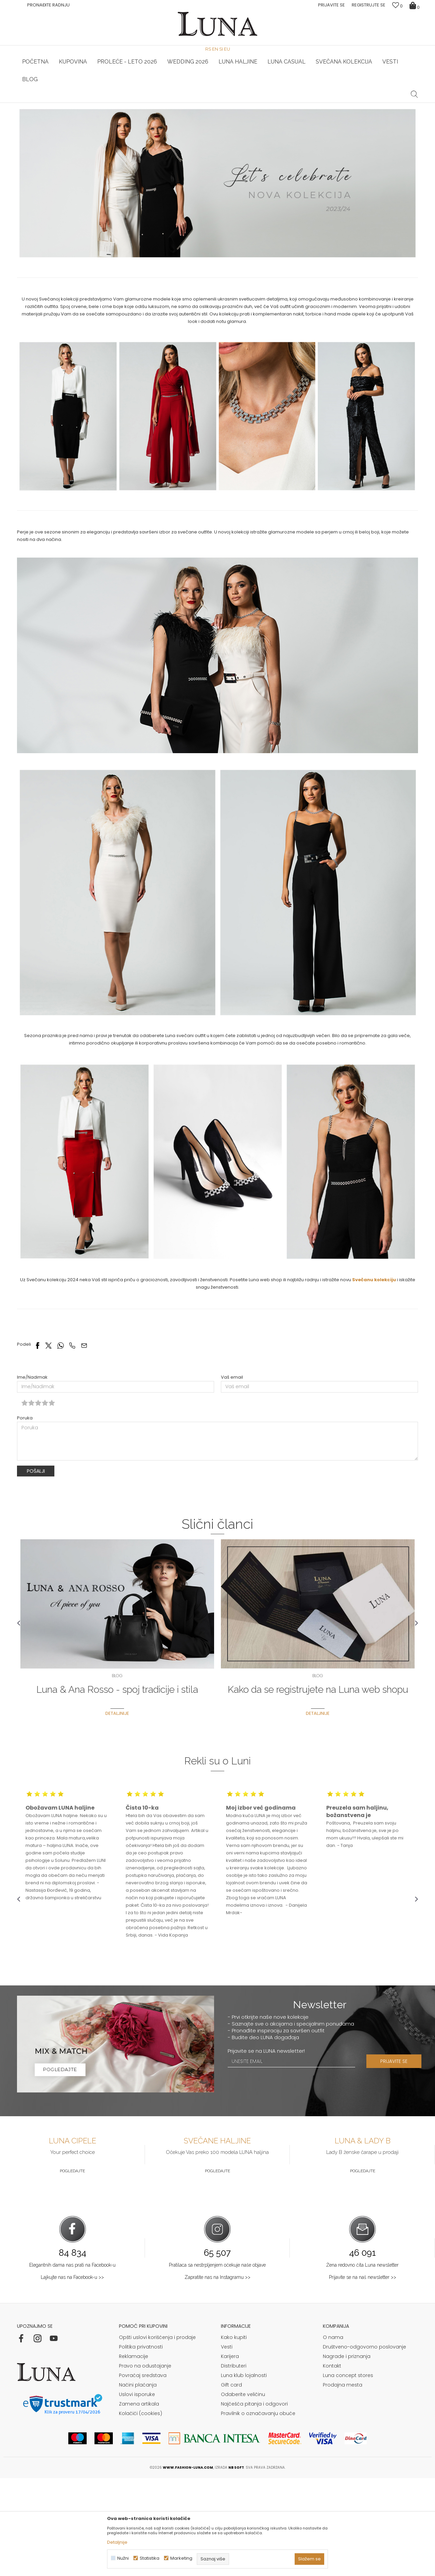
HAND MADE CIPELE (84, 102)
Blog (64, 112)
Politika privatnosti (141, 2444)
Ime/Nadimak (32, 1474)
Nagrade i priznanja (346, 2454)
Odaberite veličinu (243, 2492)
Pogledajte (72, 2268)
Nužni (123, 2558)
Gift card (231, 2482)
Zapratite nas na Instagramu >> (217, 2375)
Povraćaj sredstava (143, 2473)
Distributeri (233, 2463)
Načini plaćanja (138, 2482)
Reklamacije (133, 2454)
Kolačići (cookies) (140, 2511)
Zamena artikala (139, 2501)
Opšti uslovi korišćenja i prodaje (157, 2435)
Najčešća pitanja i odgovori (254, 2501)
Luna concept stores (348, 2473)
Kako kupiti (234, 2435)
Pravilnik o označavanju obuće (258, 2511)
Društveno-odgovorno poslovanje (364, 2444)
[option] (84, 103)
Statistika (149, 2558)
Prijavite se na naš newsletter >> (362, 2375)
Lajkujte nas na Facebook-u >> (72, 2375)
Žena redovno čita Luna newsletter (362, 2362)
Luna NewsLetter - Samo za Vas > (219, 102)
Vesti (226, 2444)
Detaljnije (117, 2542)
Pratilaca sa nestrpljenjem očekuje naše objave (217, 2362)
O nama (333, 2435)
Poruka (25, 1515)
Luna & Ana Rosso (351, 102)
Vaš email (232, 1474)
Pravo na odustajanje (145, 2463)
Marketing (181, 2558)
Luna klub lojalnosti (244, 2473)
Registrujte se (368, 5)
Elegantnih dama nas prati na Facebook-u (72, 2362)
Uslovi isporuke (137, 2492)
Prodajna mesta (342, 2482)
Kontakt (332, 2463)
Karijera (230, 2454)
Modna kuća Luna (35, 112)
